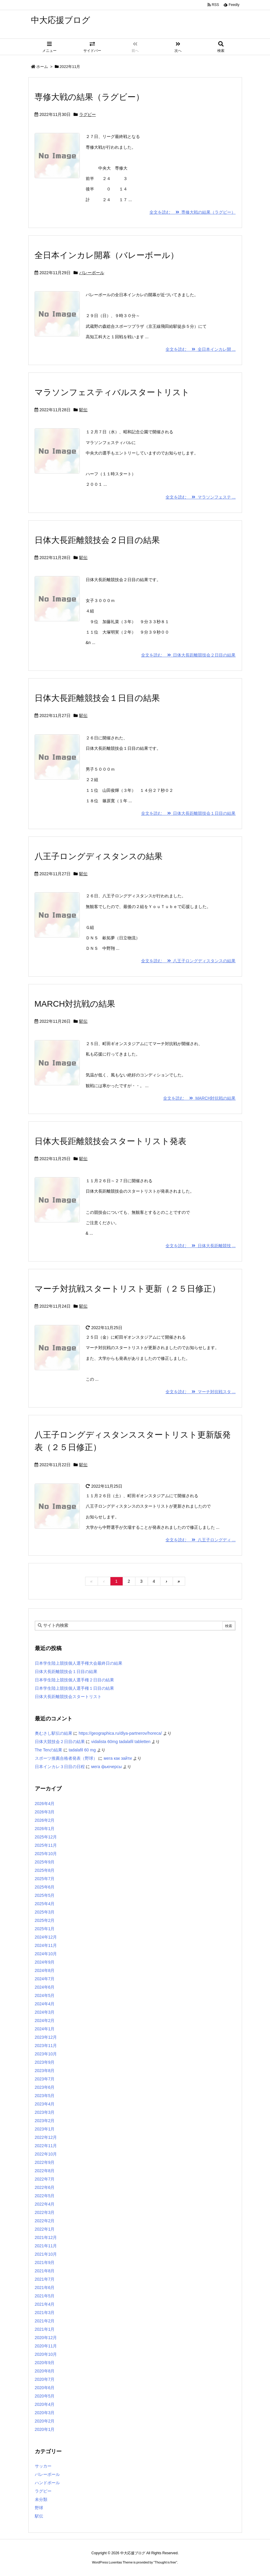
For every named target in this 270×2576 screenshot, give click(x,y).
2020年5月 (45, 2396)
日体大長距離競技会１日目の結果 (97, 698)
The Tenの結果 (48, 1750)
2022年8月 (45, 2170)
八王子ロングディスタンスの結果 (99, 856)
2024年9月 (45, 1962)
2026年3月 (45, 1812)
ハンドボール (47, 2482)
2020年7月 (45, 2379)
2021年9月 (45, 2262)
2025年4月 (45, 1903)
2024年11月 (46, 1945)
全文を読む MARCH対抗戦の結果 (199, 1098)
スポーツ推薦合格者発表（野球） (66, 1758)
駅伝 (83, 409)
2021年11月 (46, 2245)
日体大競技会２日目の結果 (60, 1741)
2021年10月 (46, 2254)
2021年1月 (45, 2329)
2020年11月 (46, 2346)
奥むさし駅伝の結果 (53, 1733)
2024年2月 (45, 2020)
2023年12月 (46, 2037)
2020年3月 (45, 2412)
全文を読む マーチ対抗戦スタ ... (200, 1391)
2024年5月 (45, 1995)
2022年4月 (45, 2204)
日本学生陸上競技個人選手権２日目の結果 (74, 1679)
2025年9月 (45, 1862)
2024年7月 (45, 1978)
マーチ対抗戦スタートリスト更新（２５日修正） (127, 1288)
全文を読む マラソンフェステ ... (200, 497)
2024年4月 (45, 2003)
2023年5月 (45, 2095)
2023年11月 (46, 2045)
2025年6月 (45, 1887)
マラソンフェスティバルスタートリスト (112, 392)
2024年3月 (45, 2012)
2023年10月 (46, 2054)
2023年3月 (45, 2112)
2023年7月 (45, 2079)
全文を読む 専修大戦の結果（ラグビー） (192, 212)
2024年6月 (45, 1987)
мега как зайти (118, 1758)
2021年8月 (45, 2270)
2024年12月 (46, 1937)
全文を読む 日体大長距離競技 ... (200, 1245)
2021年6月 (45, 2287)
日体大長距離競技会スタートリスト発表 (110, 1141)
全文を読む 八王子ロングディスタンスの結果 (188, 960)
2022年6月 (45, 2187)
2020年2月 (45, 2421)
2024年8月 (45, 1970)
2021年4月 (45, 2304)
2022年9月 (45, 2162)
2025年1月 (45, 1928)
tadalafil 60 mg (82, 1750)
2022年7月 (45, 2179)
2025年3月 (45, 1912)
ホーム (42, 66)
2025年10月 (46, 1853)
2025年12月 (46, 1837)
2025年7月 (45, 1878)
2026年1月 (45, 1828)
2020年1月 (45, 2429)
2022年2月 (45, 2220)
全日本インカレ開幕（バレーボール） (107, 255)
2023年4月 (45, 2104)
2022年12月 (46, 2137)
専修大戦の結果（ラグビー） (89, 97)
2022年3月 (45, 2212)
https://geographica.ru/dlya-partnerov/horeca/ (120, 1733)
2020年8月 (45, 2371)
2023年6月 (45, 2087)
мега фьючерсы (106, 1766)
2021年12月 (46, 2237)
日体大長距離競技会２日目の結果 (97, 540)
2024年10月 (46, 1953)
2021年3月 (45, 2312)
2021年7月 (45, 2279)
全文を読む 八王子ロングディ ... (200, 1539)
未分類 (41, 2499)
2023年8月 (45, 2070)
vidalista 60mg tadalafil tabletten (120, 1741)
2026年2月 (45, 1820)
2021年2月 (45, 2321)
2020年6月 (45, 2387)
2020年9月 (45, 2362)
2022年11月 (46, 2145)
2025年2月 (45, 1920)
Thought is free (165, 2562)
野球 (39, 2507)
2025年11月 (46, 1845)
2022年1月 (45, 2229)
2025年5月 (45, 1895)
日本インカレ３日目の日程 (60, 1766)
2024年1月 (45, 2028)
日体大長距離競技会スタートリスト (68, 1696)
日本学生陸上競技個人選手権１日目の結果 (74, 1688)
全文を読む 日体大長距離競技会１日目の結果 (188, 813)
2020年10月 (46, 2354)
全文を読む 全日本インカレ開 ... (200, 349)
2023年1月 (45, 2129)
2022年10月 (46, 2154)
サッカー (43, 2466)
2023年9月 (45, 2062)
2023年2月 (45, 2120)
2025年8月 (45, 1870)
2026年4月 (45, 1803)
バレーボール (91, 272)
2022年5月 (45, 2195)
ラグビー (87, 114)
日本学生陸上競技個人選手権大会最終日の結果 (78, 1663)
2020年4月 (45, 2404)
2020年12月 (46, 2337)
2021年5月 (45, 2295)
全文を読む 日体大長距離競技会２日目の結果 (188, 655)
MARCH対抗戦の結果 (75, 1003)
